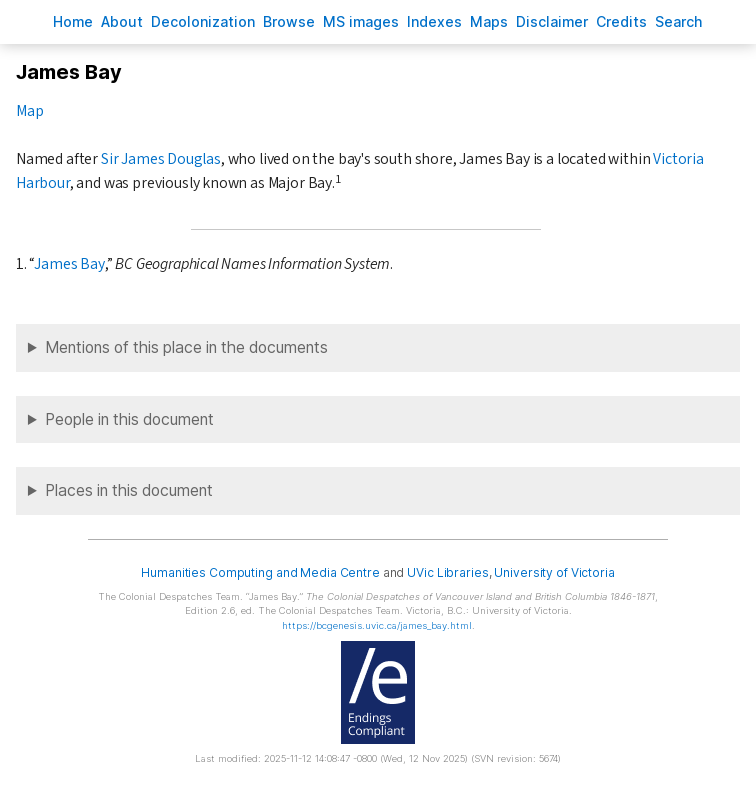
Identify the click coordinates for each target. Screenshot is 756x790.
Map (29, 111)
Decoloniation (203, 21)
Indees (434, 21)
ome (73, 21)
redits (621, 21)
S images (361, 21)
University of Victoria (554, 572)
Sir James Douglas (161, 159)
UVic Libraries (447, 572)
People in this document (129, 419)
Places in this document (129, 490)
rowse (289, 21)
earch (679, 21)
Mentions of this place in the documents (186, 347)
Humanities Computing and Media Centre (260, 572)
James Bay (69, 264)
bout (122, 21)
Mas (489, 21)
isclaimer (552, 21)
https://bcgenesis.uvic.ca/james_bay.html (377, 625)
